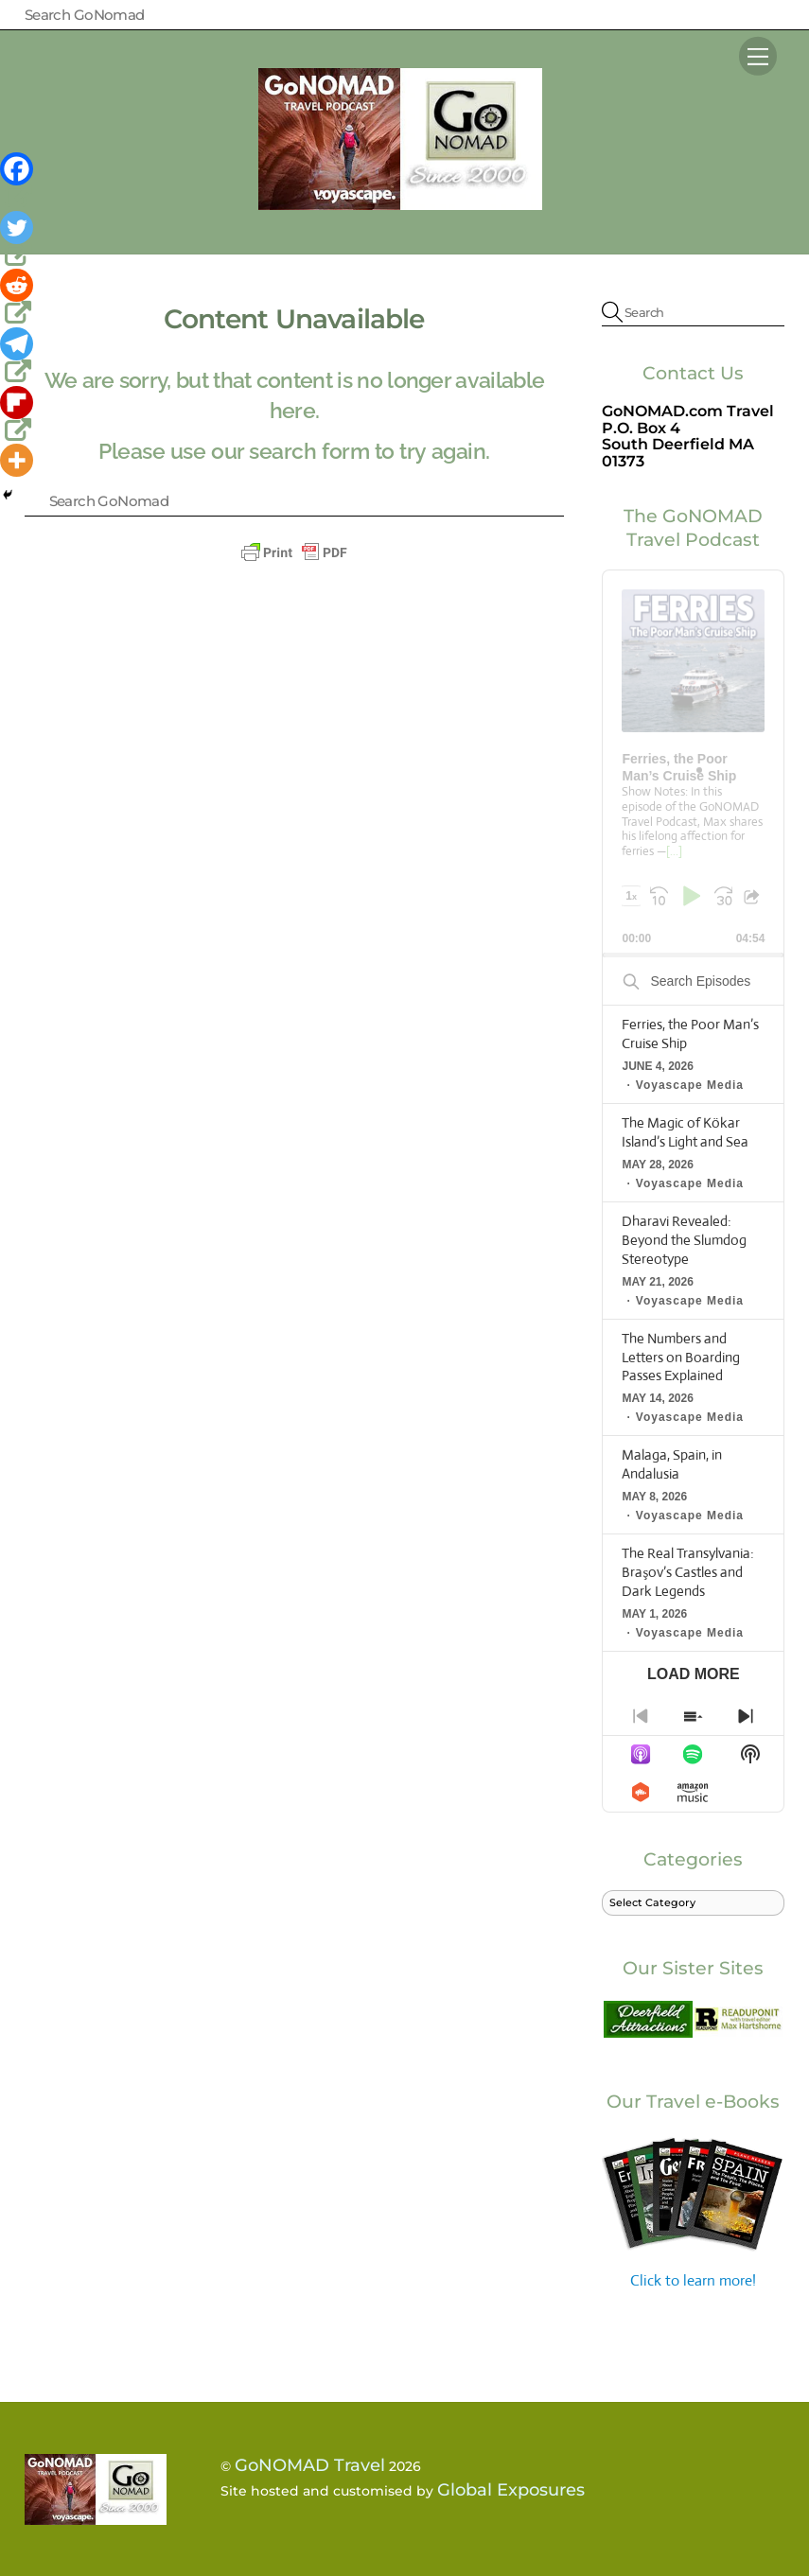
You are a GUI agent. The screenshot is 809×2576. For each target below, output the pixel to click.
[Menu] (758, 56)
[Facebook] (18, 181)
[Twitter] (18, 240)
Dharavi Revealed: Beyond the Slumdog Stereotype (684, 1240)
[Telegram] (18, 356)
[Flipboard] (18, 415)
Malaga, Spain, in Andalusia (672, 1464)
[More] (16, 460)
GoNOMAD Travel (310, 2465)
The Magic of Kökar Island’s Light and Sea (685, 1131)
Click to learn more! (693, 2211)
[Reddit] (18, 298)
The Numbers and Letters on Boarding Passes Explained (681, 1357)
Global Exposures (511, 2490)
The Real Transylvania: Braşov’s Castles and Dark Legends (688, 1572)
